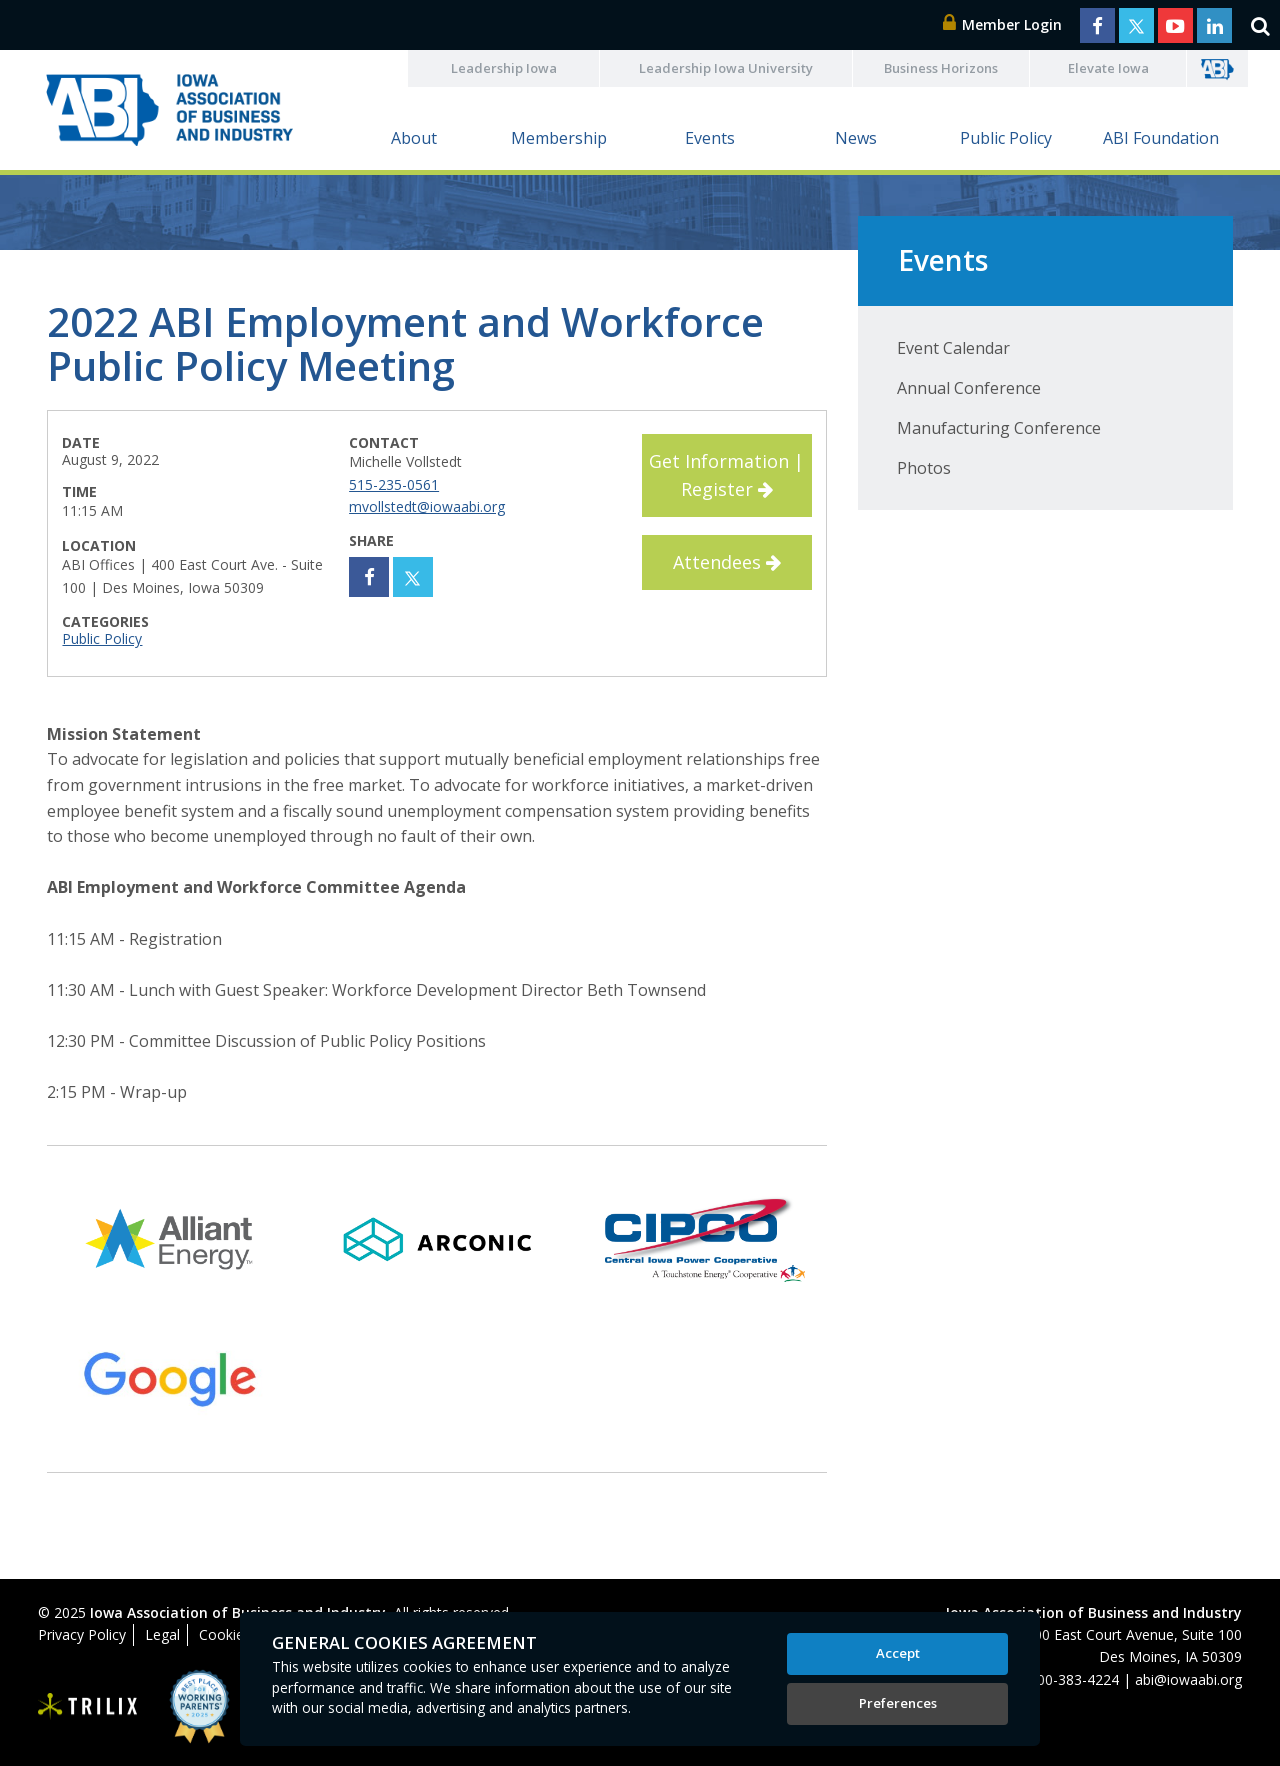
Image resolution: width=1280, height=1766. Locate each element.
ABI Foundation (1161, 138)
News (856, 138)
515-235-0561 (394, 484)
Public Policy (1006, 138)
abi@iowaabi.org (1188, 1679)
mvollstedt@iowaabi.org (427, 506)
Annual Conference (969, 388)
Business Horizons (941, 68)
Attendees (727, 562)
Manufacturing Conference (999, 428)
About (414, 138)
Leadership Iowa (504, 68)
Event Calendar (953, 348)
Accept (898, 1653)
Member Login (1003, 24)
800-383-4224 (1074, 1679)
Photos (924, 468)
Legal (162, 1634)
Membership (559, 138)
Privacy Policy (82, 1634)
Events (710, 138)
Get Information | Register (726, 475)
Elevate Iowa (1108, 68)
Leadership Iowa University (726, 68)
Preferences (898, 1703)
